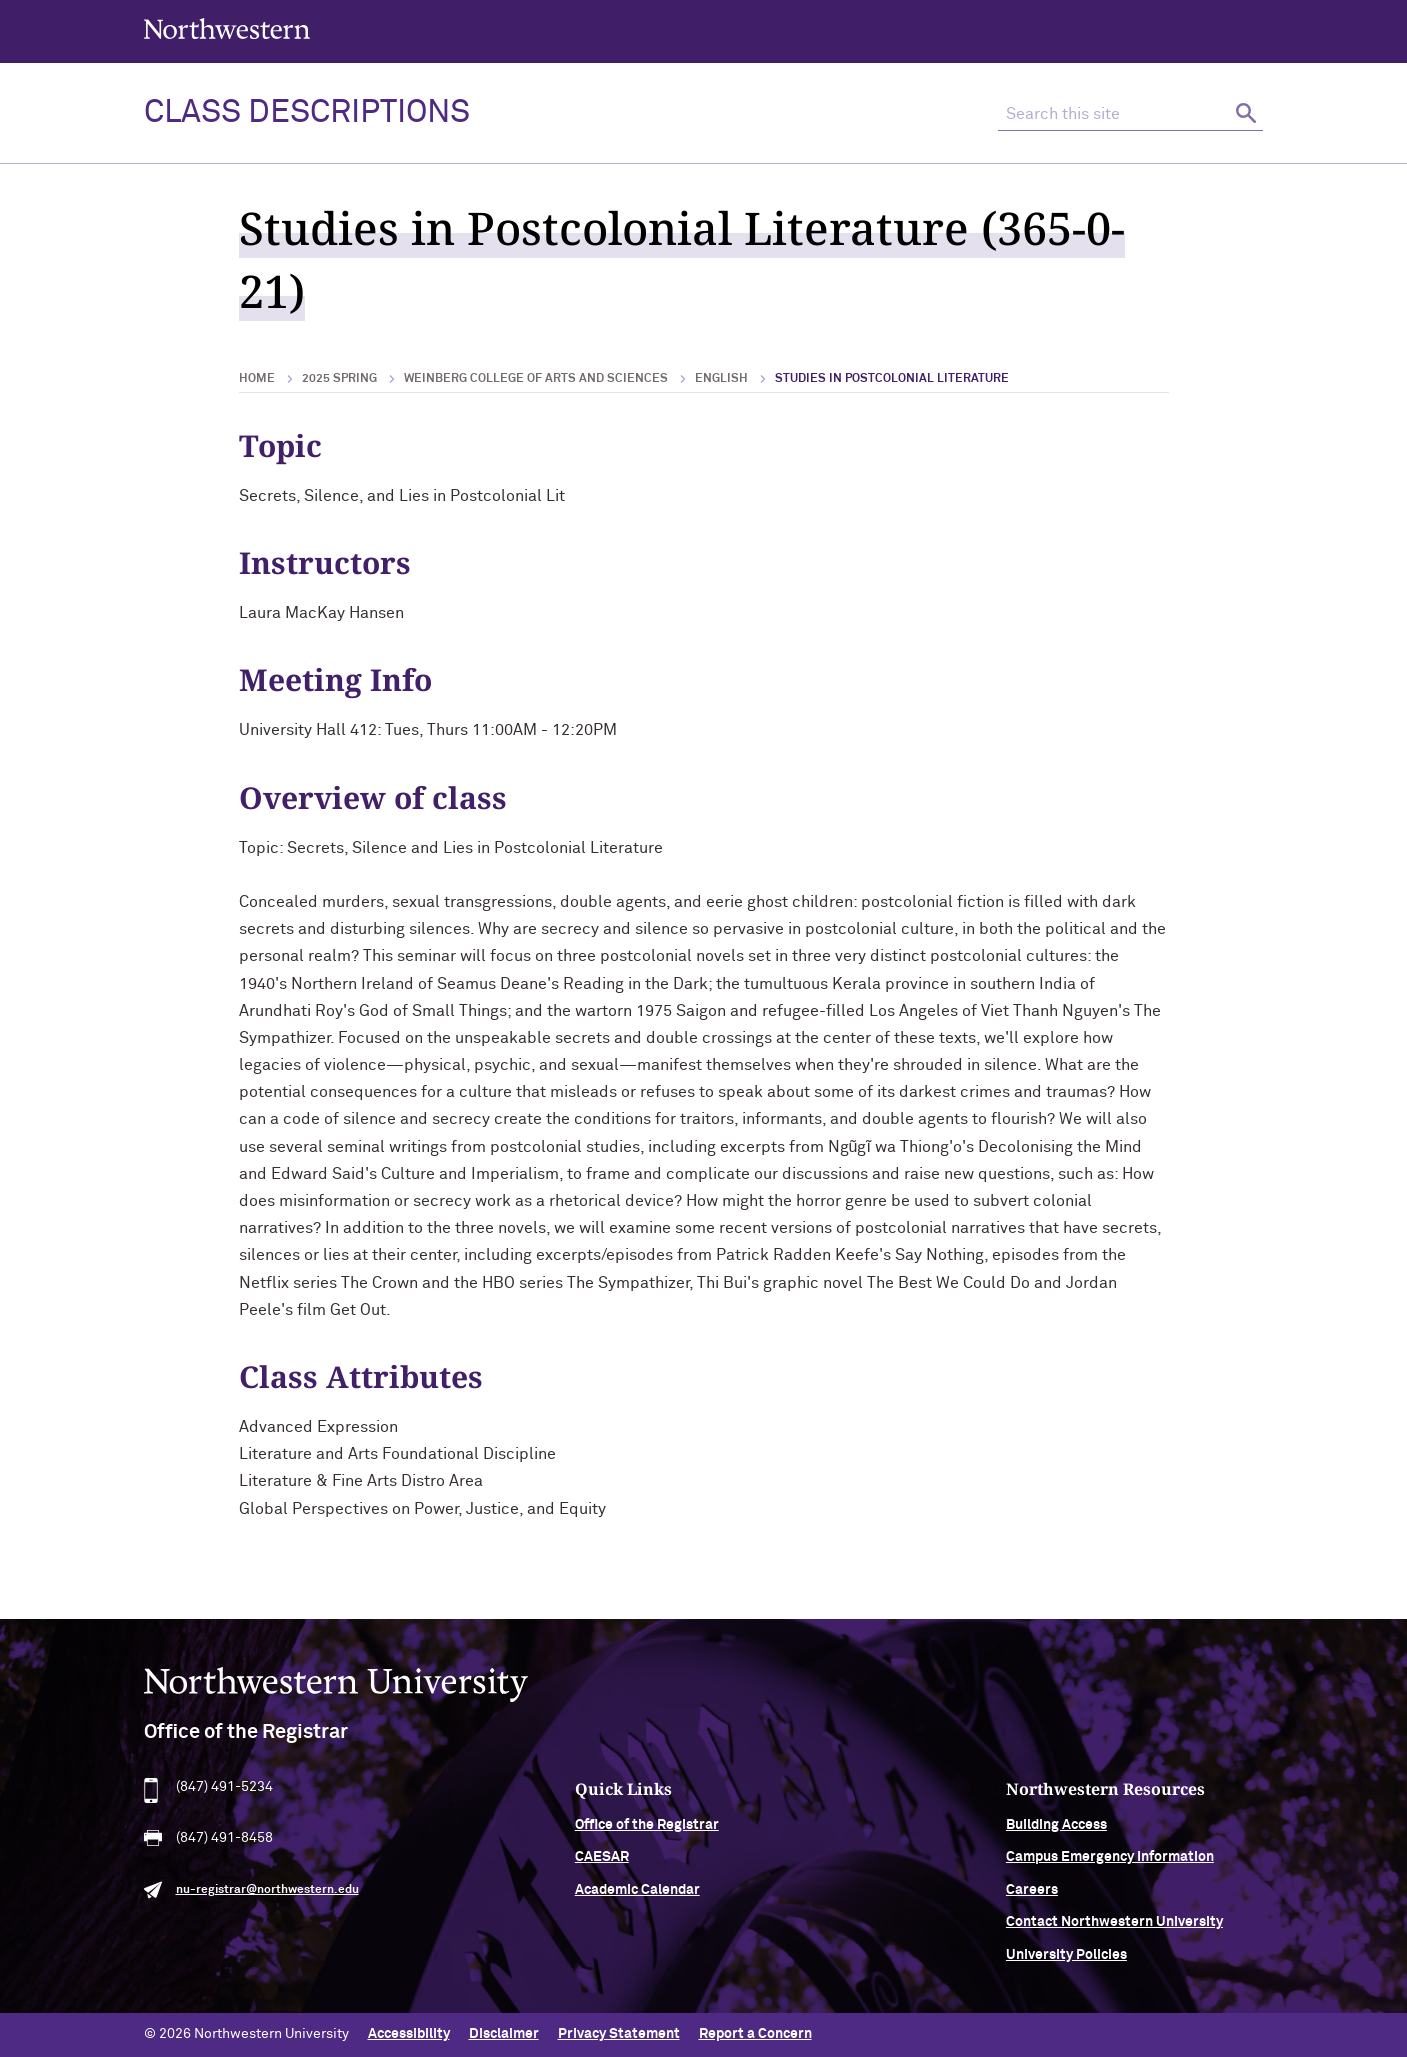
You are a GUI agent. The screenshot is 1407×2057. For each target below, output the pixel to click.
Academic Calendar (637, 1901)
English (721, 379)
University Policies (1066, 1966)
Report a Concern (755, 2034)
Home (257, 379)
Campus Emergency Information (1110, 1869)
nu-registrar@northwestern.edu (267, 1901)
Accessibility (409, 2034)
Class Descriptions (307, 113)
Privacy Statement (619, 2034)
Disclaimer (504, 2034)
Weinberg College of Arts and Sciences (536, 379)
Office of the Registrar (647, 1837)
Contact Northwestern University (1114, 1934)
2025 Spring (339, 379)
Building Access (1056, 1837)
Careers (1032, 1901)
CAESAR (602, 1869)
